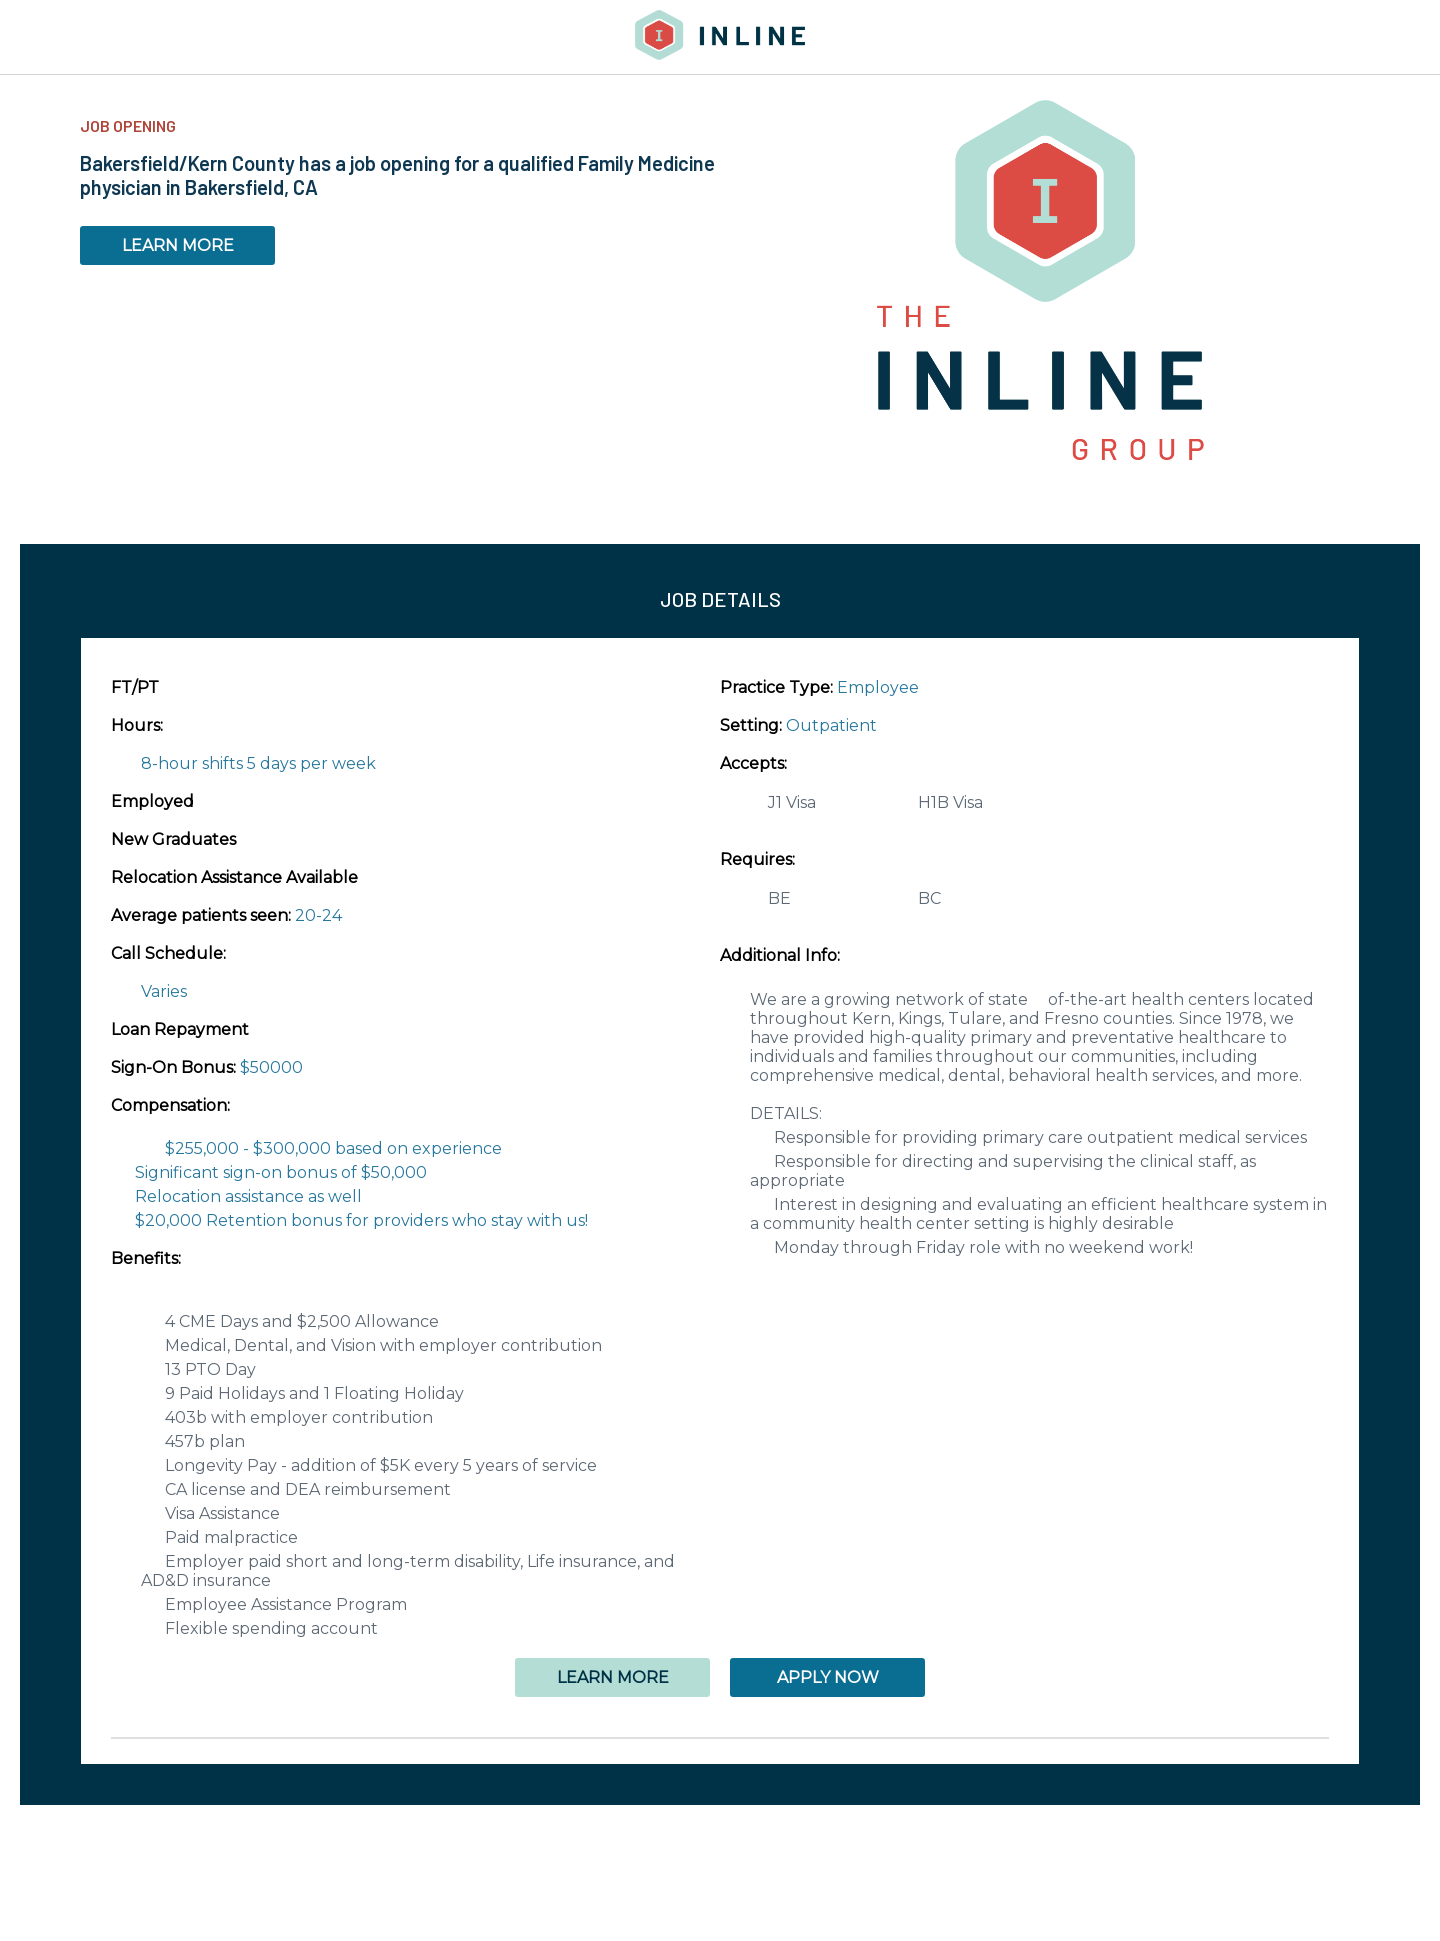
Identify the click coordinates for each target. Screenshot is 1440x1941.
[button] (720, 1738)
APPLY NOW (828, 1677)
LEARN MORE (178, 245)
